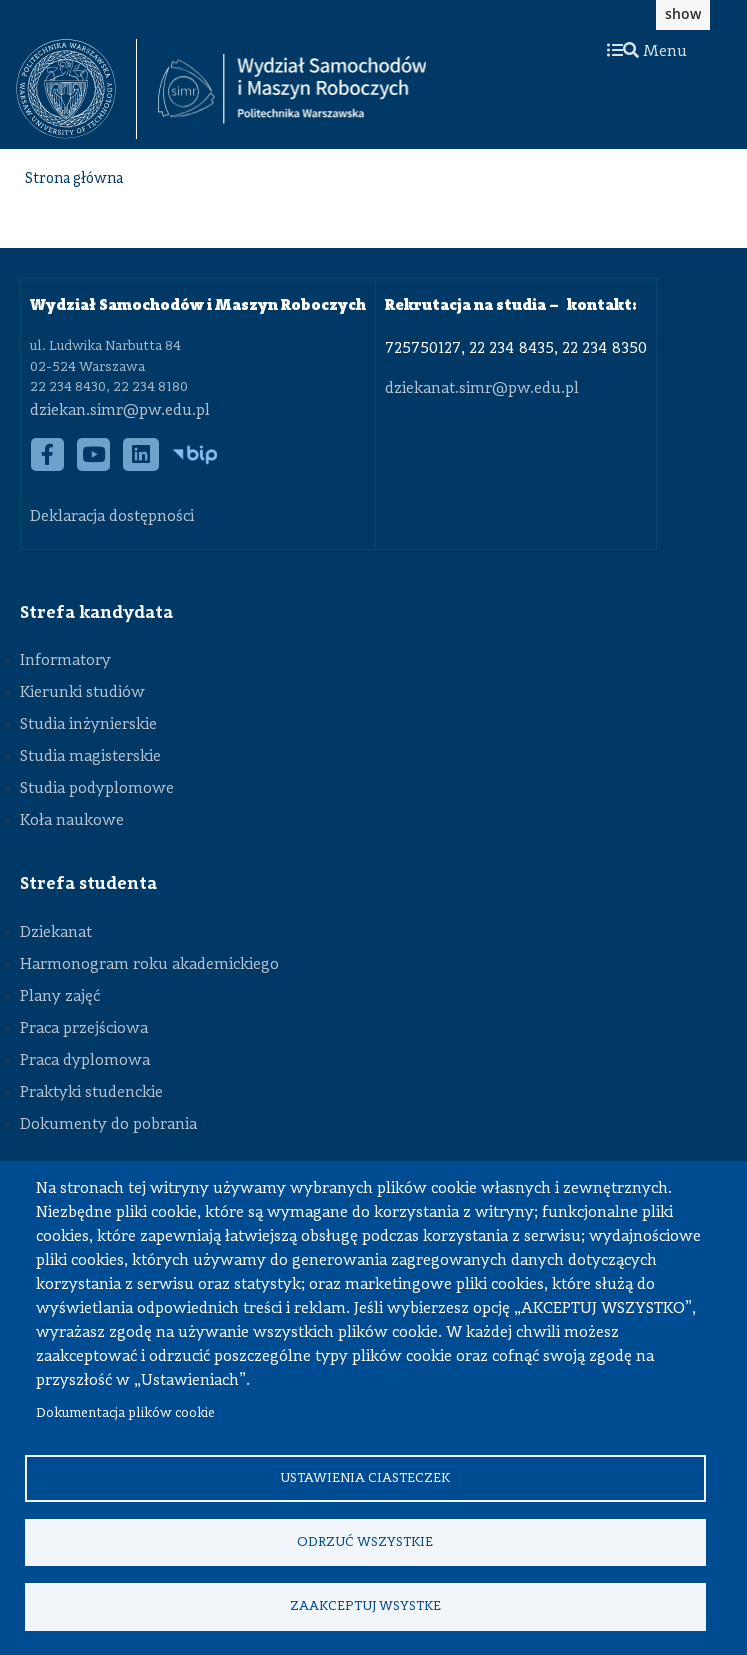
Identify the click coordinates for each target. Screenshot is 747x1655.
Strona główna (74, 179)
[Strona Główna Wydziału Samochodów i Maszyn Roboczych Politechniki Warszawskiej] (292, 88)
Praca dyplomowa (85, 1061)
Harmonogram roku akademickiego (149, 965)
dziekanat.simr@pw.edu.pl (482, 389)
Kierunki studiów (82, 693)
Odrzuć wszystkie (365, 1540)
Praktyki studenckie (91, 1093)
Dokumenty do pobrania (108, 1125)
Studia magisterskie (90, 757)
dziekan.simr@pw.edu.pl (120, 411)
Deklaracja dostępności (112, 517)
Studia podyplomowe (97, 789)
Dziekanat (56, 933)
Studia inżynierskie (88, 725)
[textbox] (76, 89)
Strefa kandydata (96, 613)
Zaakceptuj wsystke (365, 1605)
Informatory (65, 661)
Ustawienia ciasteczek (365, 1475)
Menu (647, 52)
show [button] (683, 13)
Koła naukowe (72, 821)
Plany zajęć (60, 997)
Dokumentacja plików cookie (125, 1410)
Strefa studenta (88, 884)
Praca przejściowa (84, 1029)
